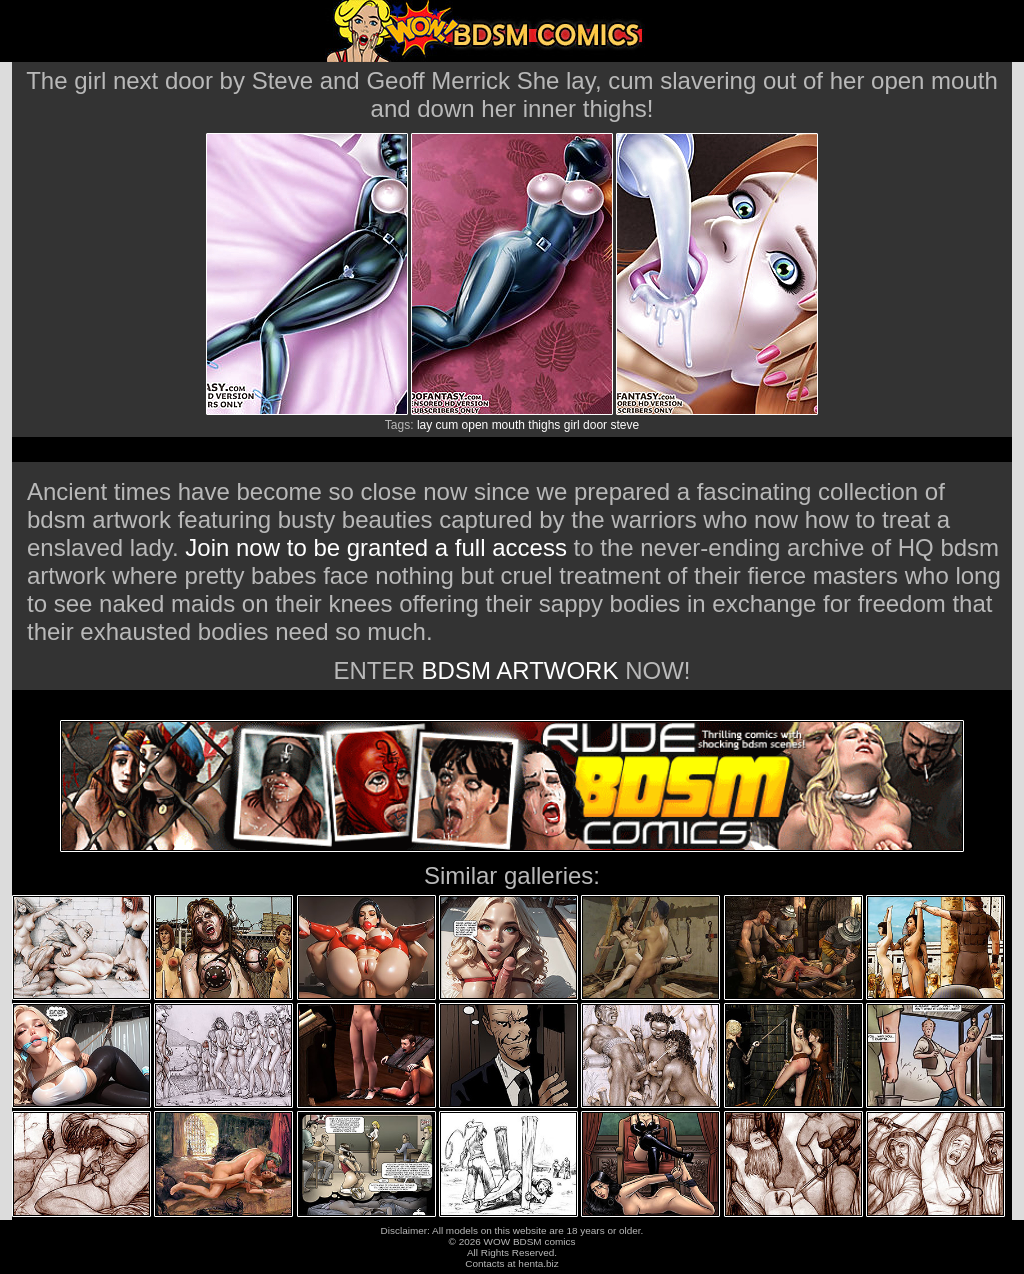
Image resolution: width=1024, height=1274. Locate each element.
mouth (508, 425)
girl (572, 425)
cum (447, 425)
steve (624, 425)
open (475, 425)
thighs (544, 425)
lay (424, 425)
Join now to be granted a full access (376, 547)
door (595, 425)
